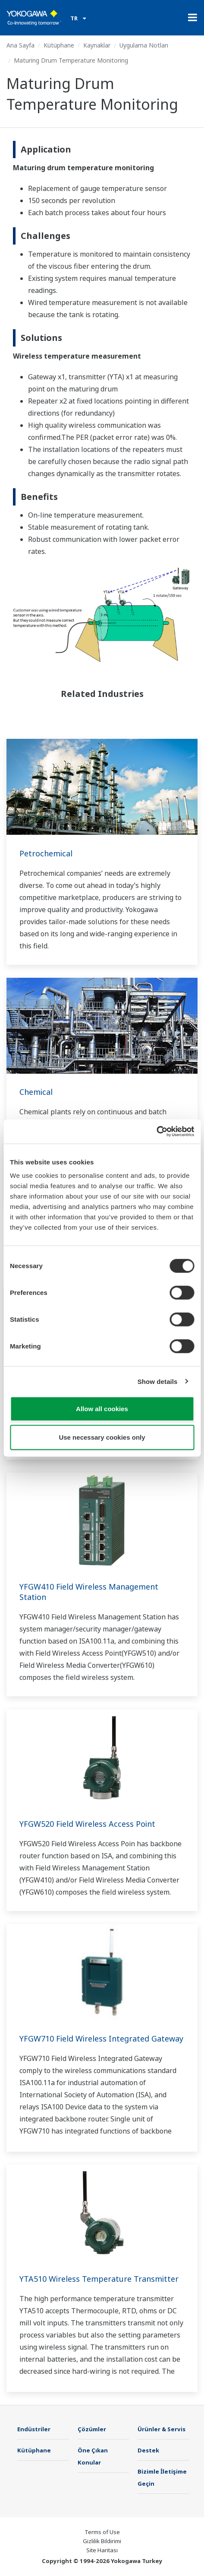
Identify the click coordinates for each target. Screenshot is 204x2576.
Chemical (36, 1092)
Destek (148, 2450)
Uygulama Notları (143, 45)
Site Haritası (102, 2550)
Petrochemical (45, 853)
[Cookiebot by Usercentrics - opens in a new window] (156, 1131)
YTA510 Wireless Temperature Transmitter (99, 2279)
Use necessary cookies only (102, 1437)
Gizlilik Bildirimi (102, 2541)
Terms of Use (102, 2532)
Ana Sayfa (20, 45)
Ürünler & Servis (161, 2429)
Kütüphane (59, 45)
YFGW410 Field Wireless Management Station (88, 1591)
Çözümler (92, 2429)
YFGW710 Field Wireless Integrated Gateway (101, 2038)
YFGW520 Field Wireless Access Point (87, 1824)
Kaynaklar (96, 45)
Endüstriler (33, 2429)
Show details (158, 1381)
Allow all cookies (102, 1408)
